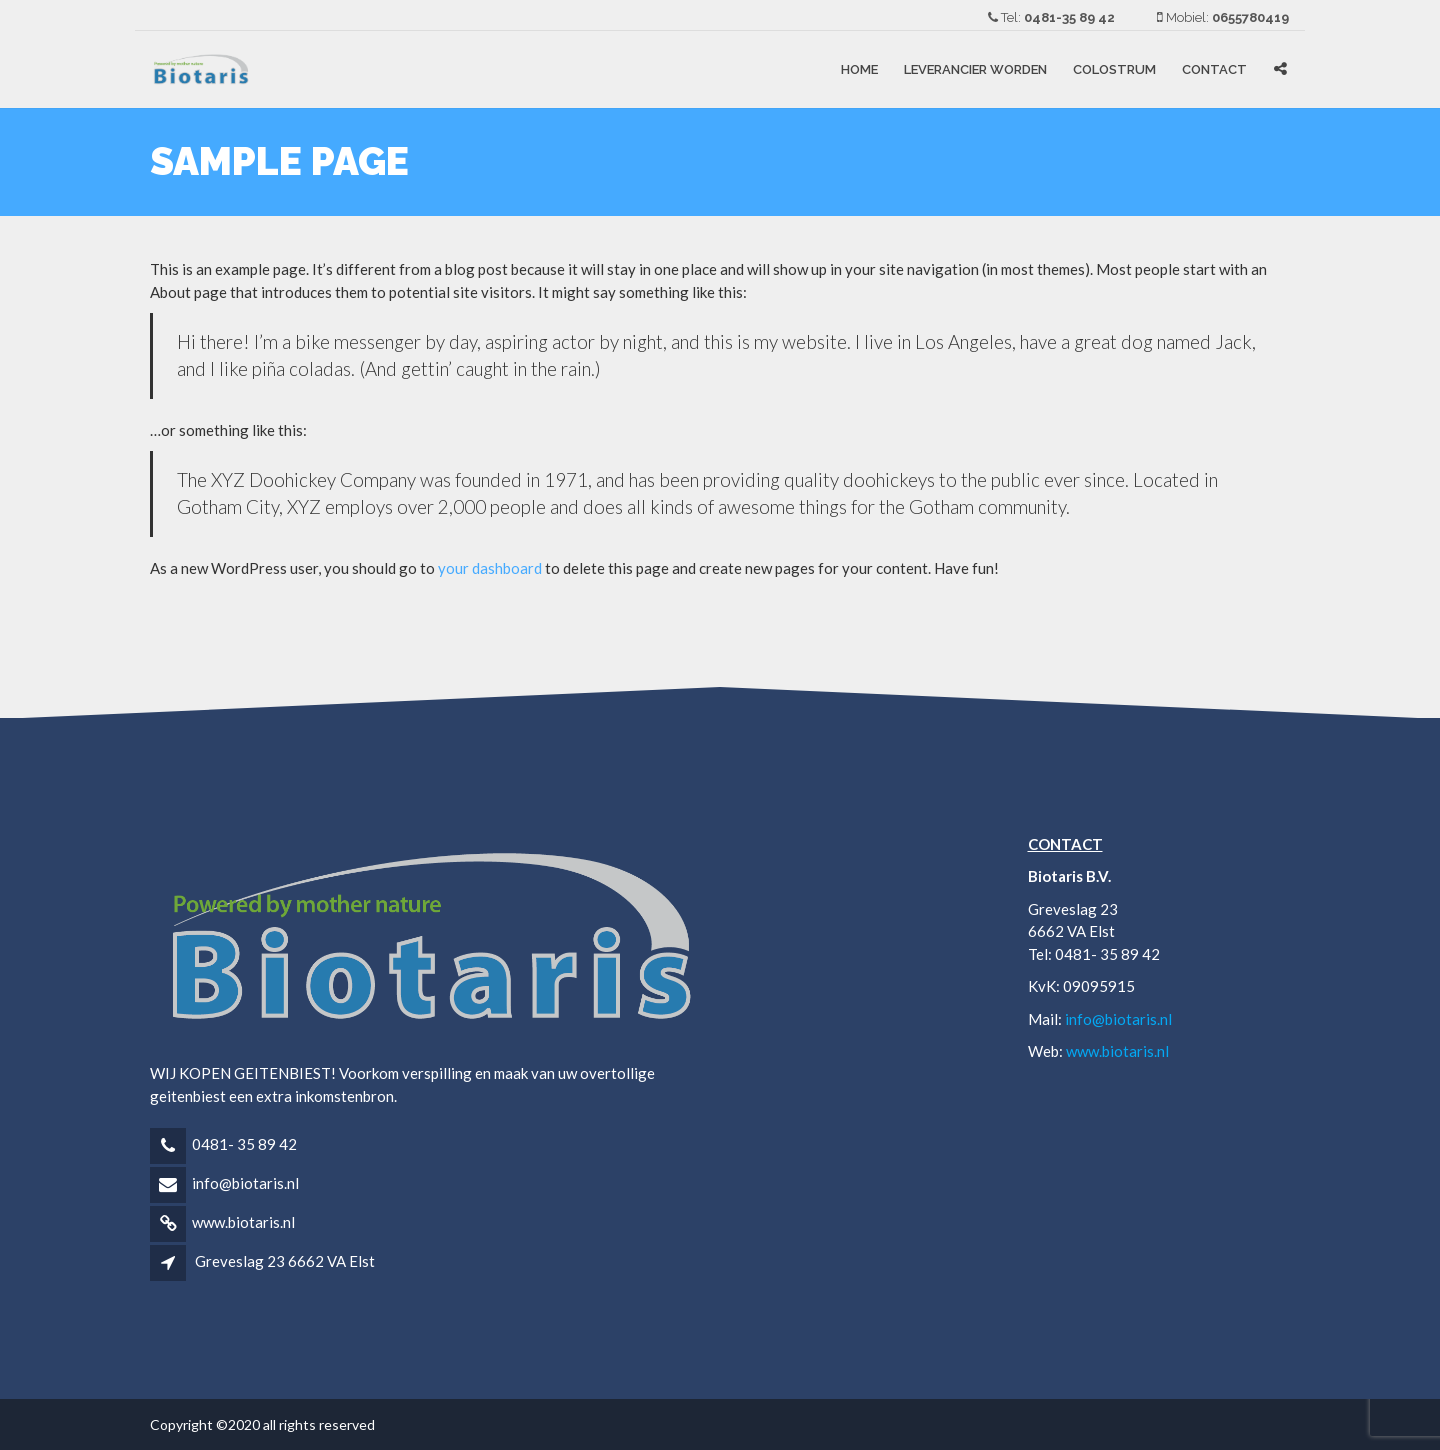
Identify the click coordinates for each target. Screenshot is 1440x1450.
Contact (1214, 69)
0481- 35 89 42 (244, 1144)
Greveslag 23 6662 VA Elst (285, 1261)
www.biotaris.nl (243, 1222)
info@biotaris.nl (245, 1183)
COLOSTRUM (1114, 69)
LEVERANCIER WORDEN (975, 69)
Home (859, 69)
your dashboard (490, 568)
